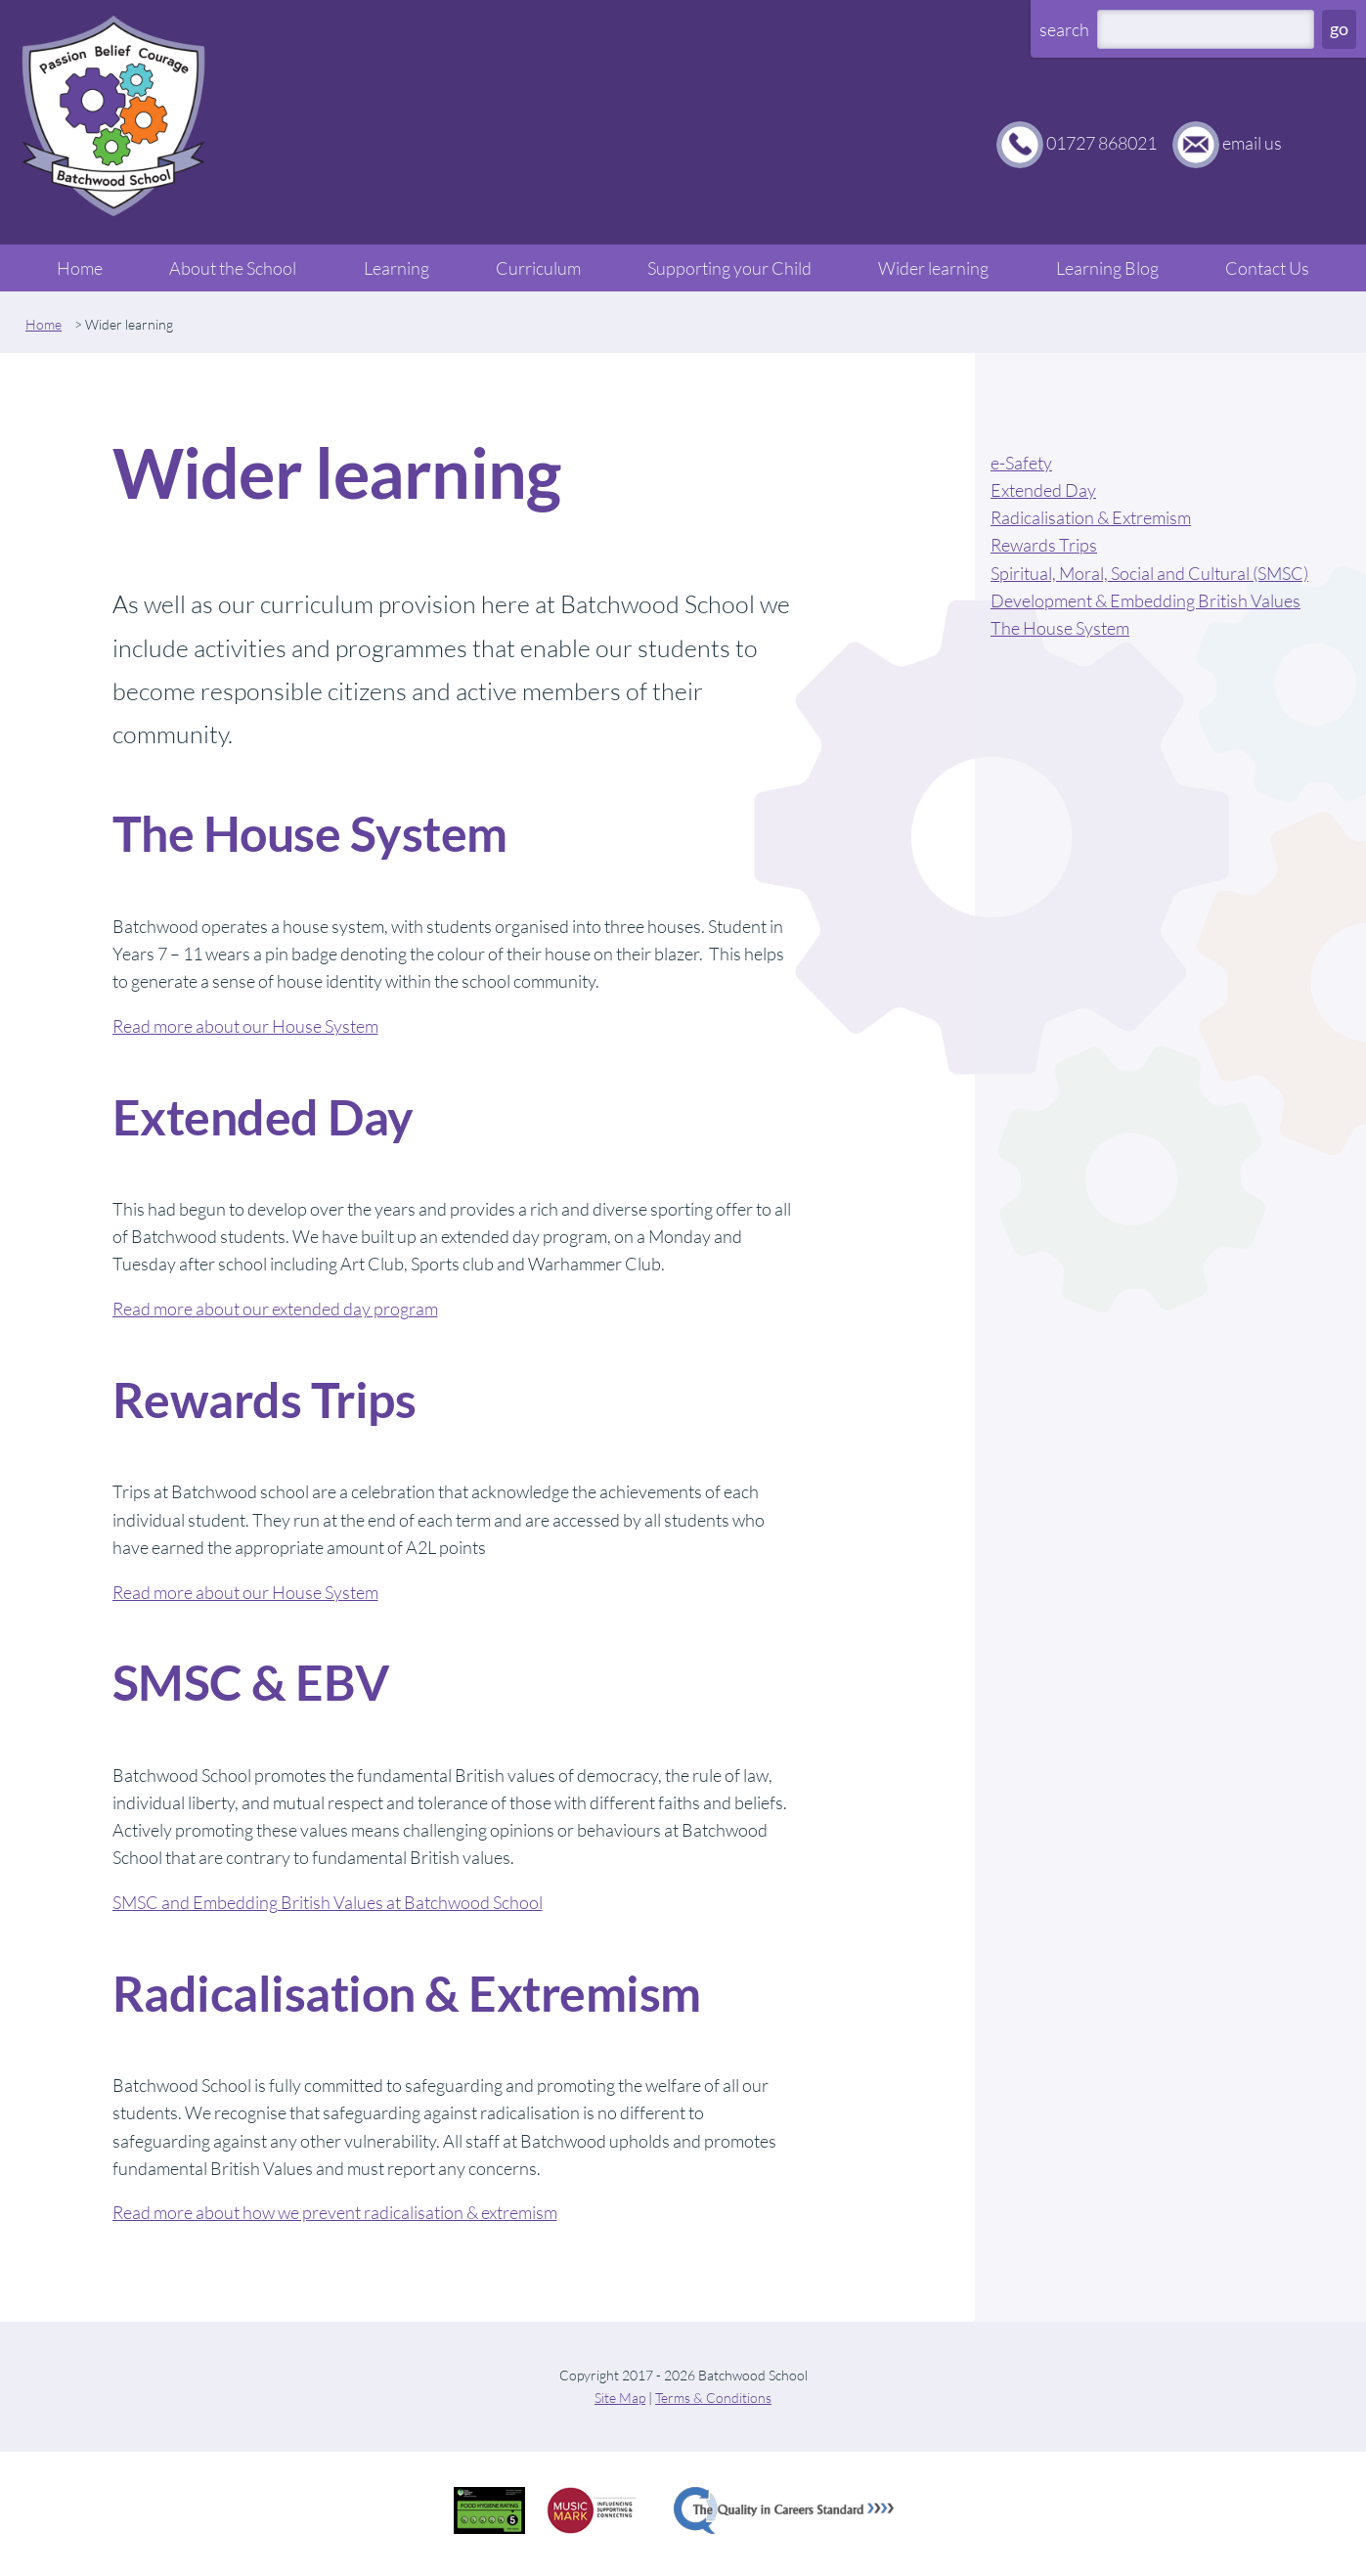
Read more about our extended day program (275, 1308)
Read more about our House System (245, 1026)
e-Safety (1021, 462)
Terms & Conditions (713, 2397)
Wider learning (933, 268)
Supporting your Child (729, 268)
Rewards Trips (1044, 544)
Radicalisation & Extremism (1091, 517)
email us (1252, 143)
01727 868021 (1101, 143)
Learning (396, 268)
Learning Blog (1107, 268)
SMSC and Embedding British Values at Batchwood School (327, 1902)
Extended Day (1043, 490)
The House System (1060, 628)
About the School (232, 268)
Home (80, 268)
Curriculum (538, 268)
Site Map (620, 2397)
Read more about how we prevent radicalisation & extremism (334, 2212)
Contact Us (1267, 268)
